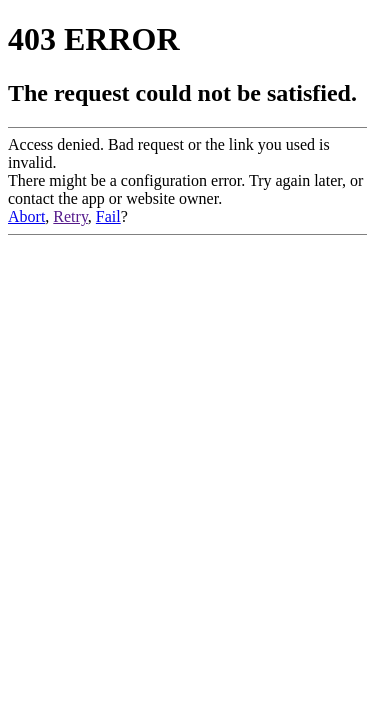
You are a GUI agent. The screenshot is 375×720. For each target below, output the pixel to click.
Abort (26, 216)
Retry (70, 216)
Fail (108, 216)
